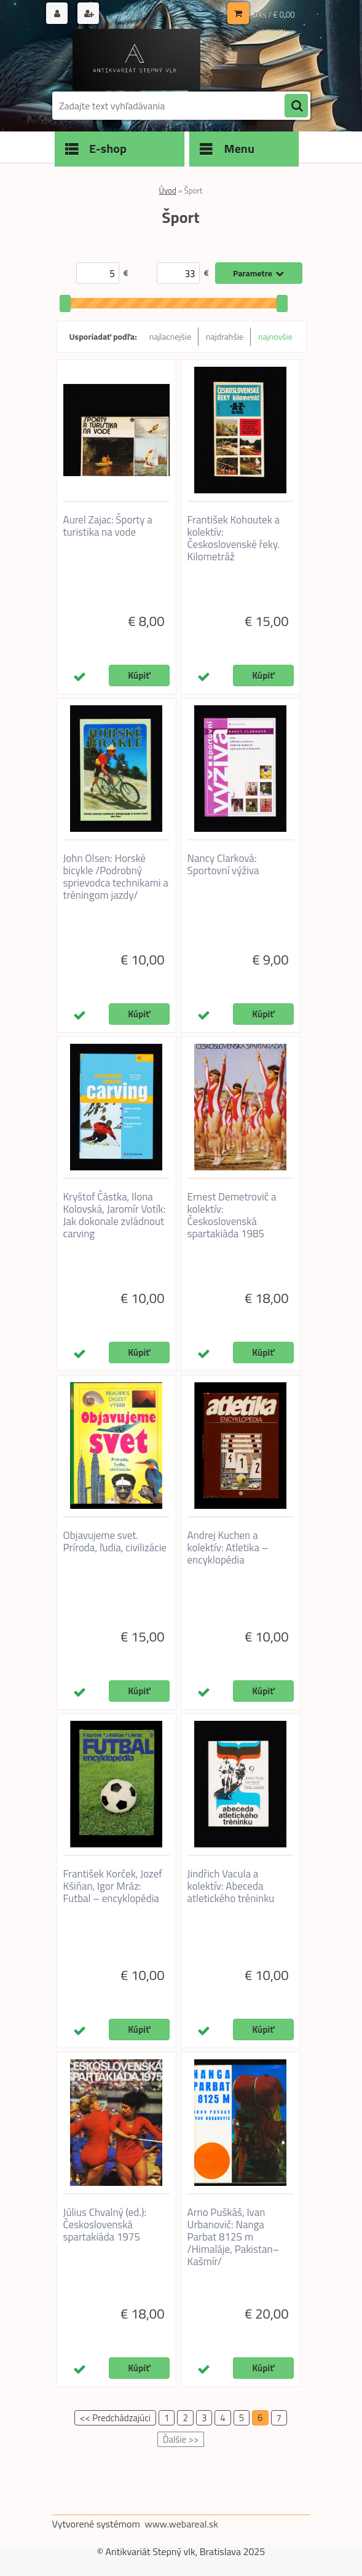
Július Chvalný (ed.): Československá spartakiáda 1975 (105, 2224)
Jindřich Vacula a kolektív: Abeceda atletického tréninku (231, 1886)
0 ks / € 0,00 (273, 15)
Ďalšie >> (181, 2439)
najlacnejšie (170, 336)
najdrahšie (224, 336)
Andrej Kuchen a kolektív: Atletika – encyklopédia (228, 1547)
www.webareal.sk (181, 2523)
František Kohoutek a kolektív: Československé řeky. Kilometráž (233, 538)
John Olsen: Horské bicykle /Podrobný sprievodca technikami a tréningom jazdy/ (115, 876)
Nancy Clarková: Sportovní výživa (223, 864)
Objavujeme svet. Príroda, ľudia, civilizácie (115, 1541)
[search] (296, 106)
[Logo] (136, 59)
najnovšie (275, 336)
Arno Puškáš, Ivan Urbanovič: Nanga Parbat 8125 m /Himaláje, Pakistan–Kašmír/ (233, 2237)
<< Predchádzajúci (115, 2418)
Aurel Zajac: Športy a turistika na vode (107, 526)
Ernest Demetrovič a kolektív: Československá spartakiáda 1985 (232, 1215)
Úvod (167, 190)
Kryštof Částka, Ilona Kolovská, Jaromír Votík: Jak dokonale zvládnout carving (114, 1215)
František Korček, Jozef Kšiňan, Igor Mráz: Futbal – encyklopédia (112, 1886)
